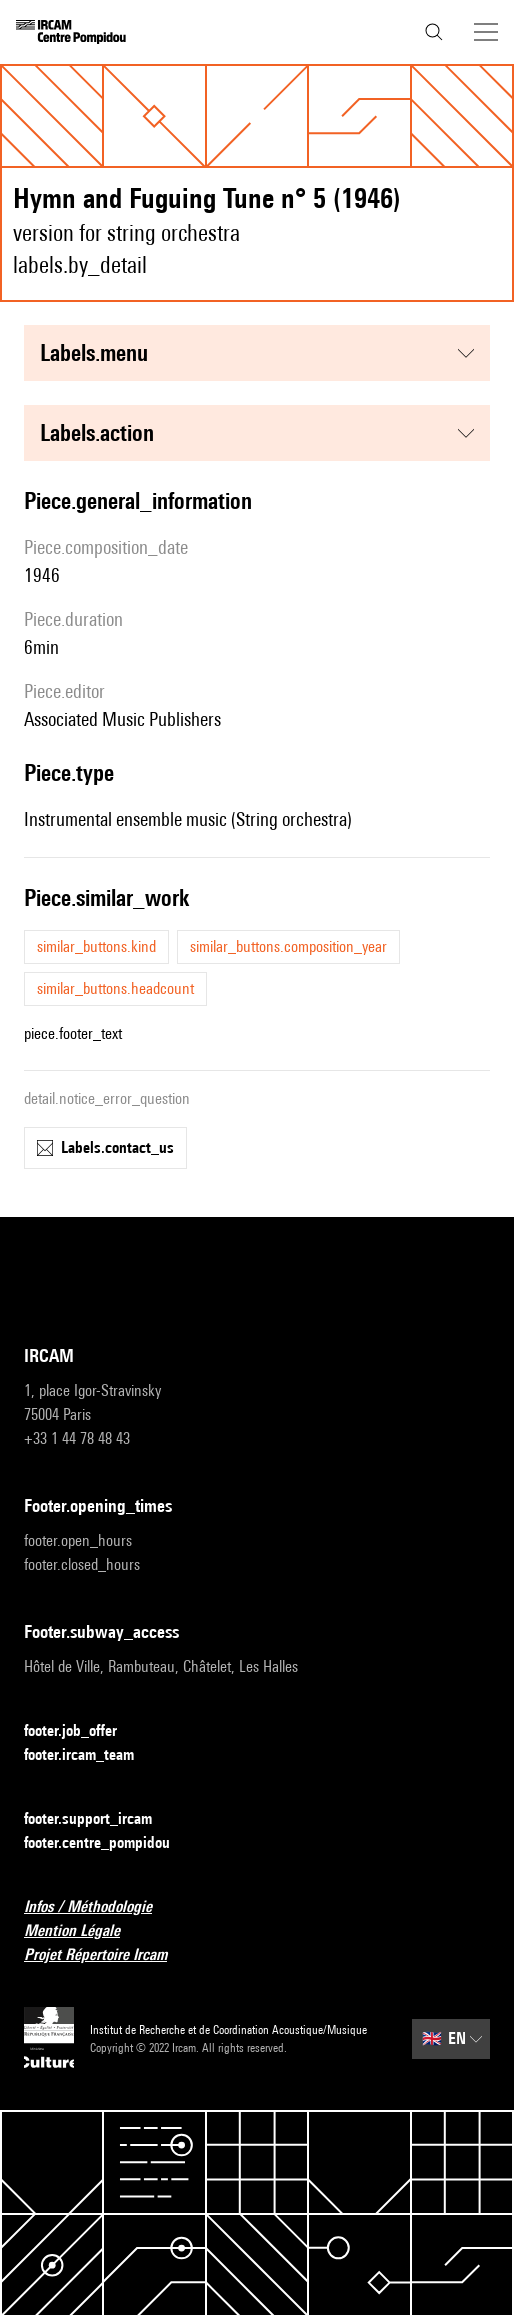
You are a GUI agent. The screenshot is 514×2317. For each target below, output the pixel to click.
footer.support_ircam (100, 1819)
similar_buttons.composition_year (288, 946)
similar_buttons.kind (96, 946)
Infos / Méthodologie (100, 1907)
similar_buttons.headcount (115, 988)
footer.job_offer (82, 1731)
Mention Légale (84, 1931)
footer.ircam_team (91, 1755)
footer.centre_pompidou (109, 1843)
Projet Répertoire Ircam (107, 1955)
